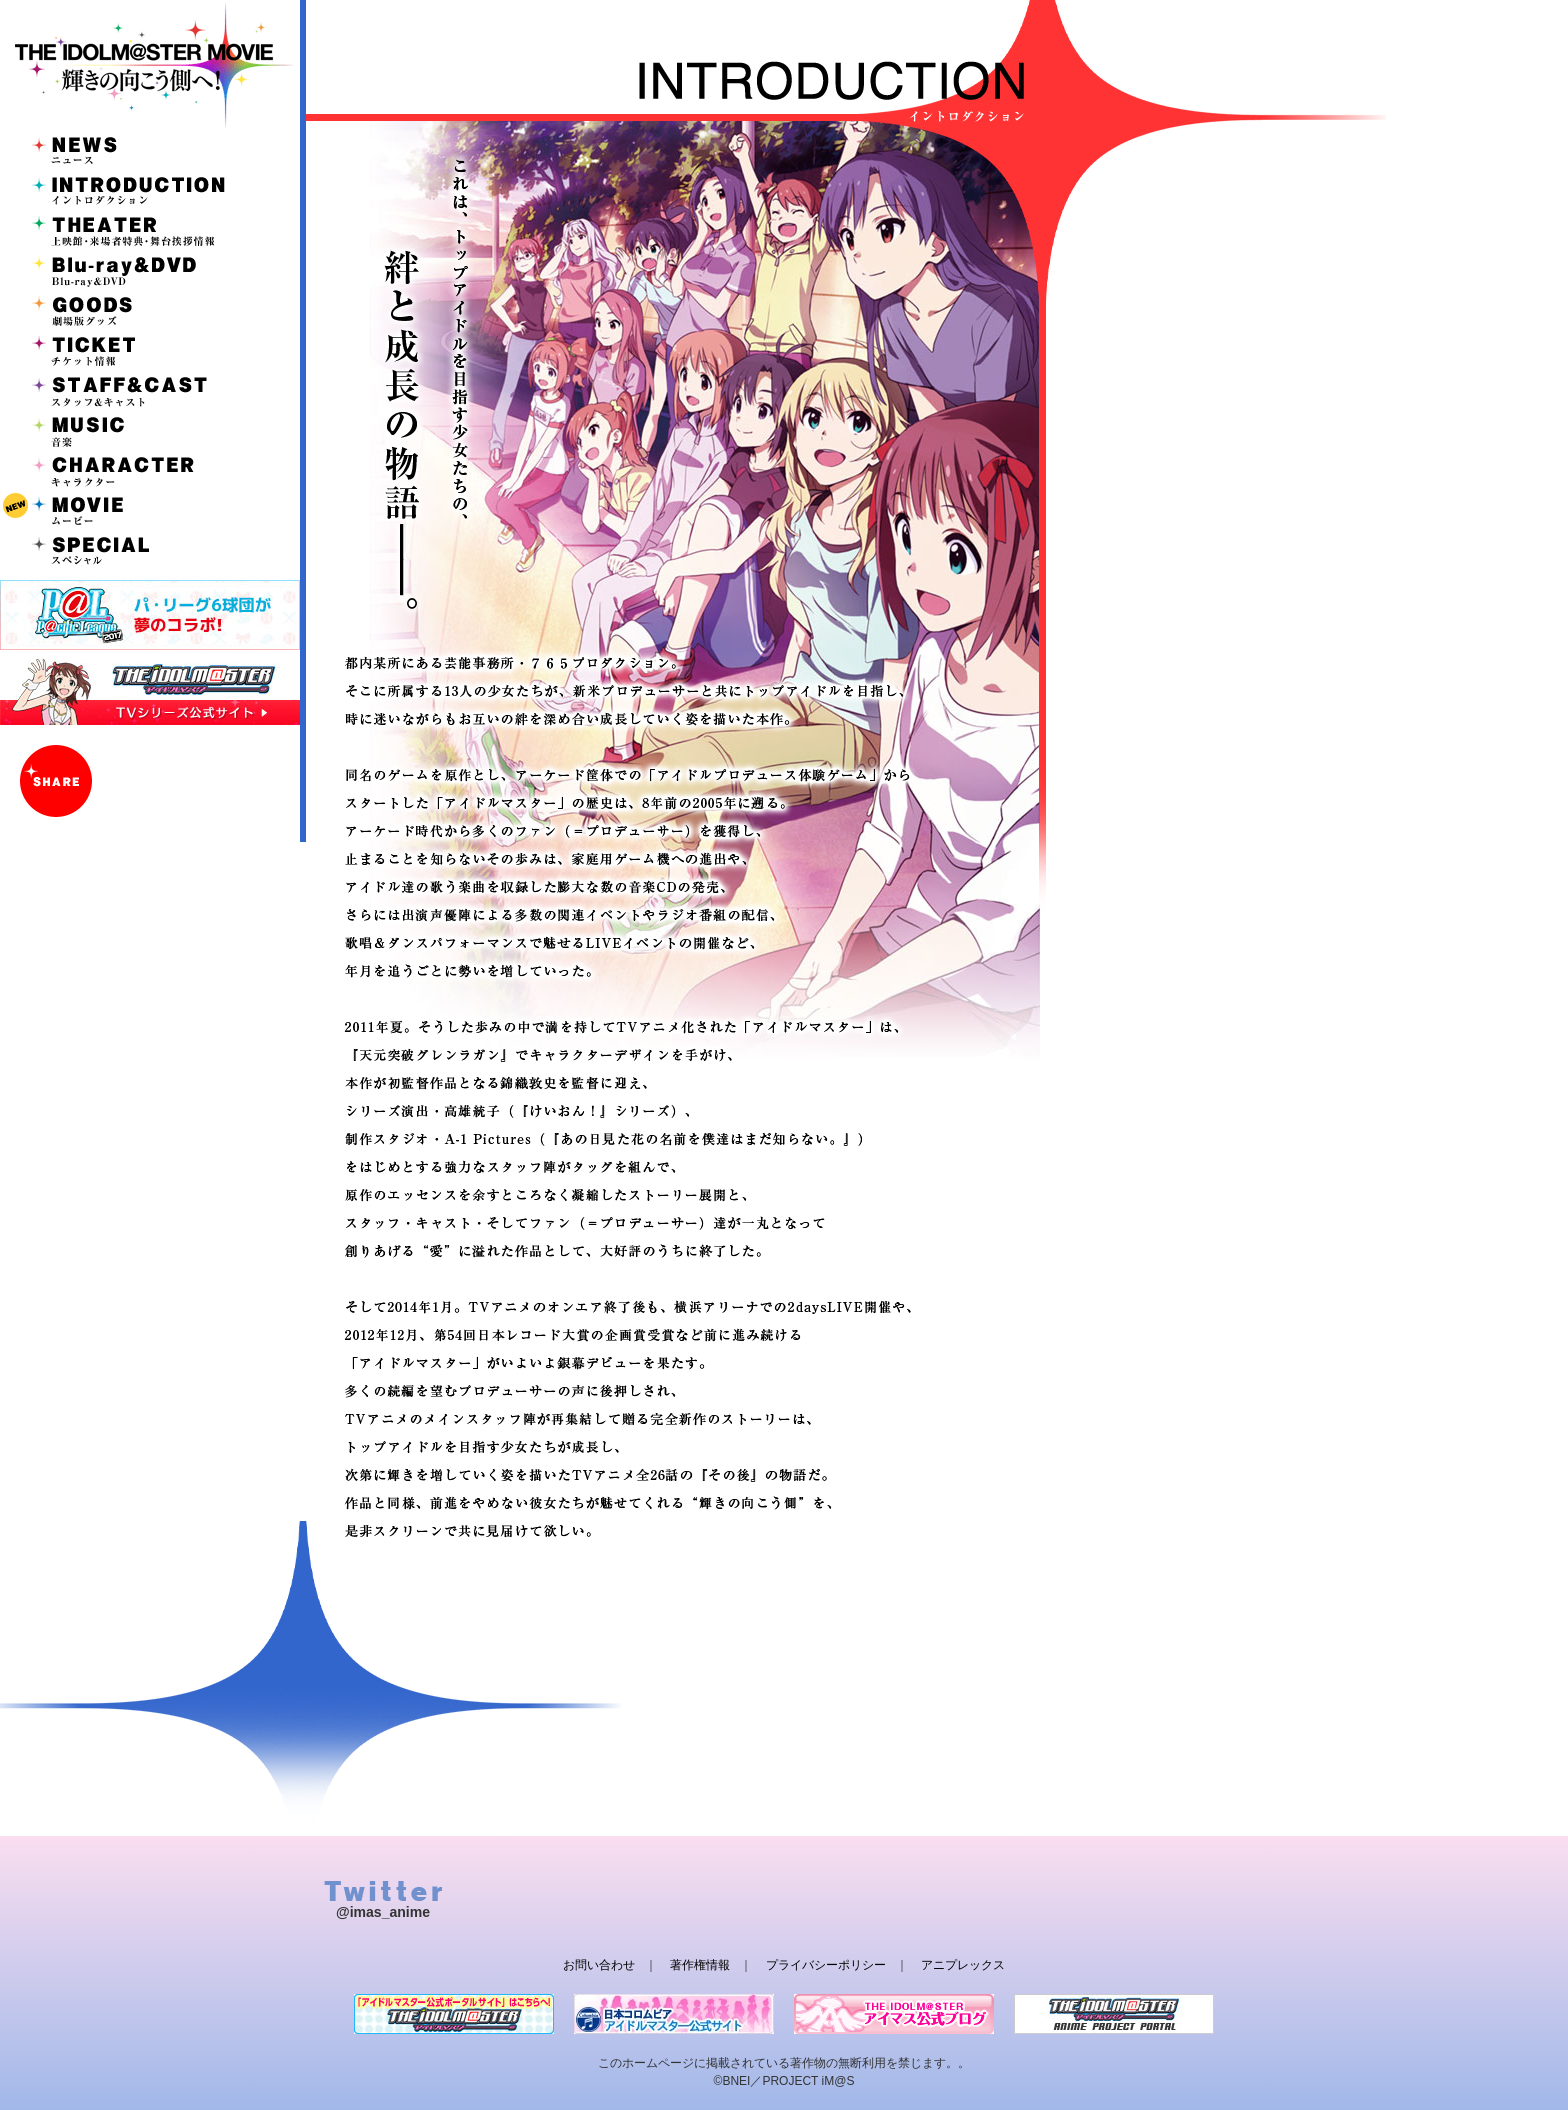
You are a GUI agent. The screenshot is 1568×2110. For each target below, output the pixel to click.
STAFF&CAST (150, 390)
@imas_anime (383, 1912)
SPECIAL (150, 550)
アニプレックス (963, 1965)
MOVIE (150, 510)
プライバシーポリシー (826, 1965)
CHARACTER (150, 470)
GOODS (150, 310)
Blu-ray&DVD (150, 270)
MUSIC (150, 430)
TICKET (150, 350)
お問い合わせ (599, 1965)
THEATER (150, 230)
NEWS (150, 150)
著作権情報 (700, 1965)
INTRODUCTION (150, 190)
